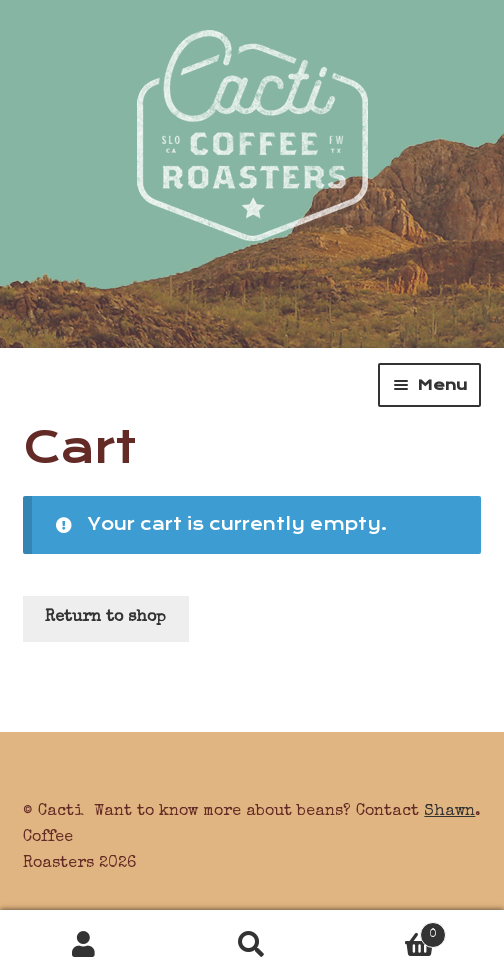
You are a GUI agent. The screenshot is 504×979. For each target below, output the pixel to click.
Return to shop (105, 618)
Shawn (449, 812)
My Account (84, 945)
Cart (391, 931)
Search (252, 945)
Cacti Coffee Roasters (252, 120)
